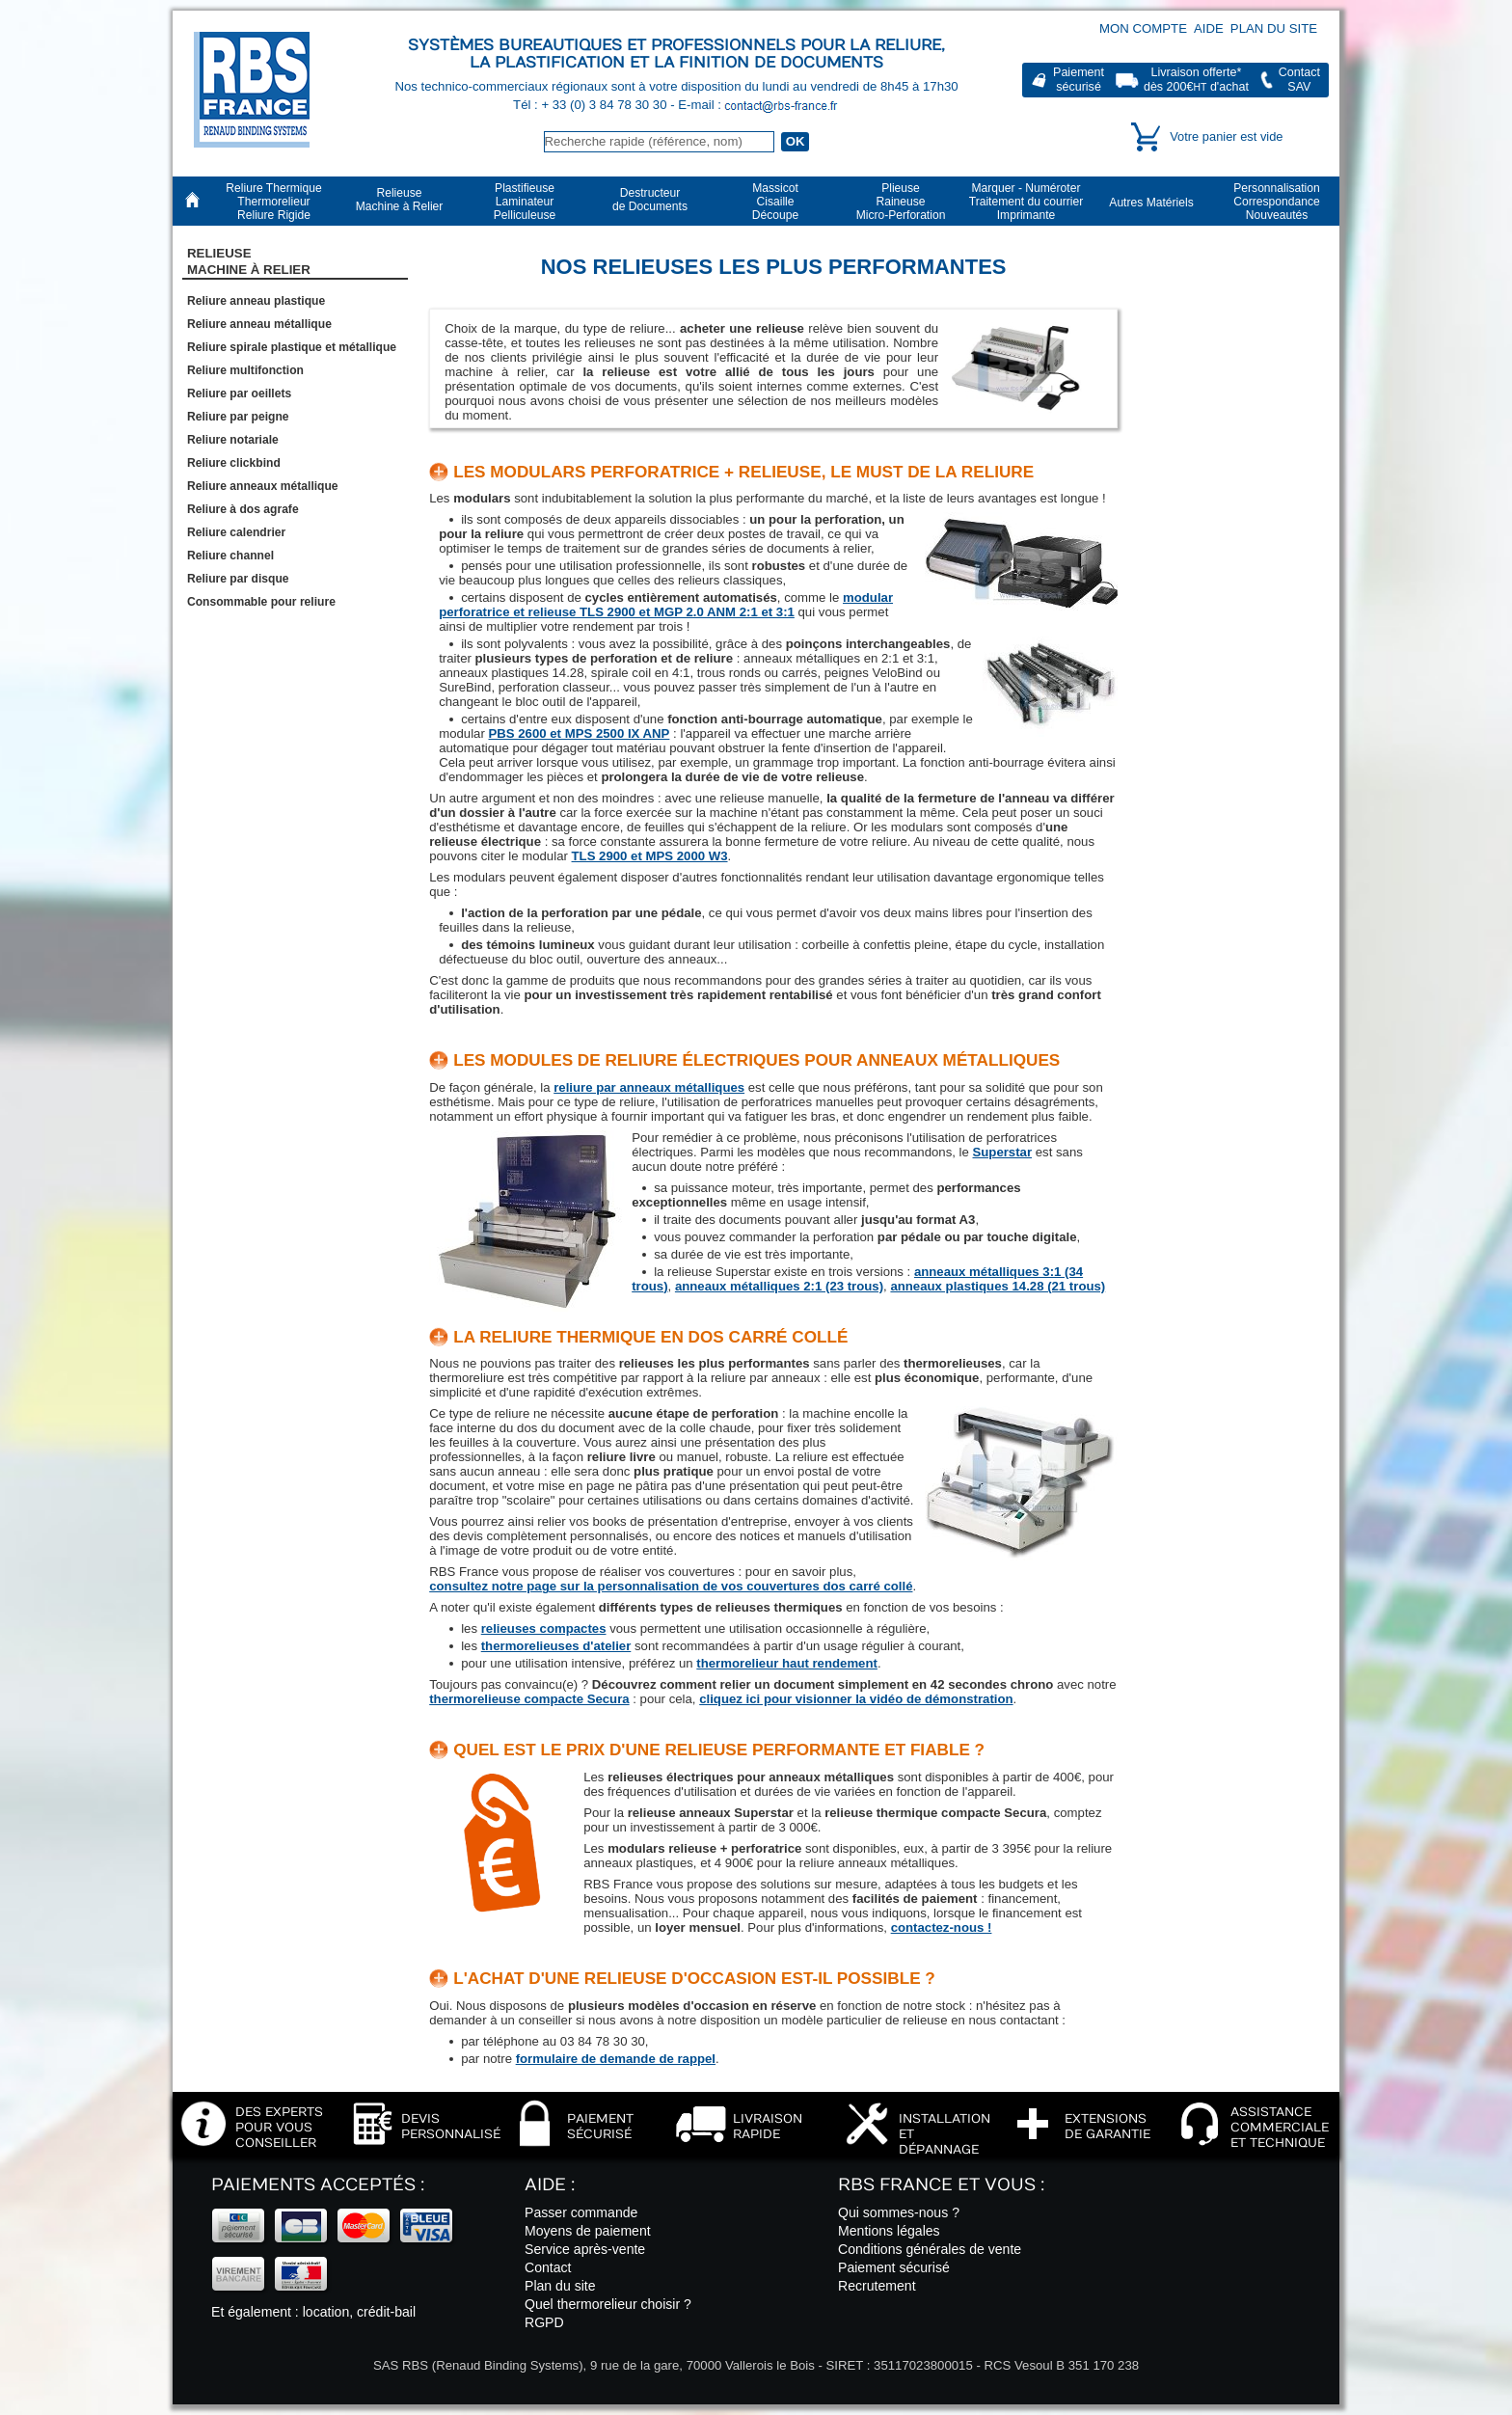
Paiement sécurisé (894, 2267)
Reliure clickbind (234, 463)
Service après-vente (585, 2249)
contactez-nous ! (941, 1927)
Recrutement (877, 2285)
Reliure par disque (238, 578)
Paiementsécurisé (1078, 80)
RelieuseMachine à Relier (248, 261)
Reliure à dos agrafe (243, 509)
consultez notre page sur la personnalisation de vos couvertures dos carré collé (670, 1586)
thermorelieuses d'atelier (556, 1646)
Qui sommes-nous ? (898, 2212)
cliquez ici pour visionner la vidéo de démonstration (855, 1699)
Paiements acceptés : (317, 2185)
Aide (1209, 28)
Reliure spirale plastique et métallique (291, 347)
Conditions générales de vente (929, 2249)
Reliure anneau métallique (259, 324)
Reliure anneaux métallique (262, 486)
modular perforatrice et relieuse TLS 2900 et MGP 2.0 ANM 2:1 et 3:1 (666, 604)
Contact (548, 2267)
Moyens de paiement (588, 2231)
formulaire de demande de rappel (616, 2058)
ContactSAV (1299, 80)
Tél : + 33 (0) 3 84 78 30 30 (591, 104)
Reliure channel (230, 555)
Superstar (1003, 1152)
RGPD (544, 2322)
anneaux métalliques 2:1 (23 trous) (779, 1286)
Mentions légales (889, 2231)
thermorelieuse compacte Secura (529, 1699)
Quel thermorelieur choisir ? (608, 2304)
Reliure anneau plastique (256, 301)
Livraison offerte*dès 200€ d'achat (1196, 80)
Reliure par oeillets (239, 393)
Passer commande (581, 2212)
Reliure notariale (233, 440)
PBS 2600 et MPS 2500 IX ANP (579, 733)
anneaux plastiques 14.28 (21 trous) (997, 1286)
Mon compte (1143, 28)
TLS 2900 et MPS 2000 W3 (650, 856)
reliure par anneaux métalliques (649, 1087)
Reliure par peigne (238, 416)
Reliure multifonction (245, 370)
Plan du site (1273, 28)
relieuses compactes (544, 1628)
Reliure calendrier (236, 532)
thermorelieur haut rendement (787, 1663)
